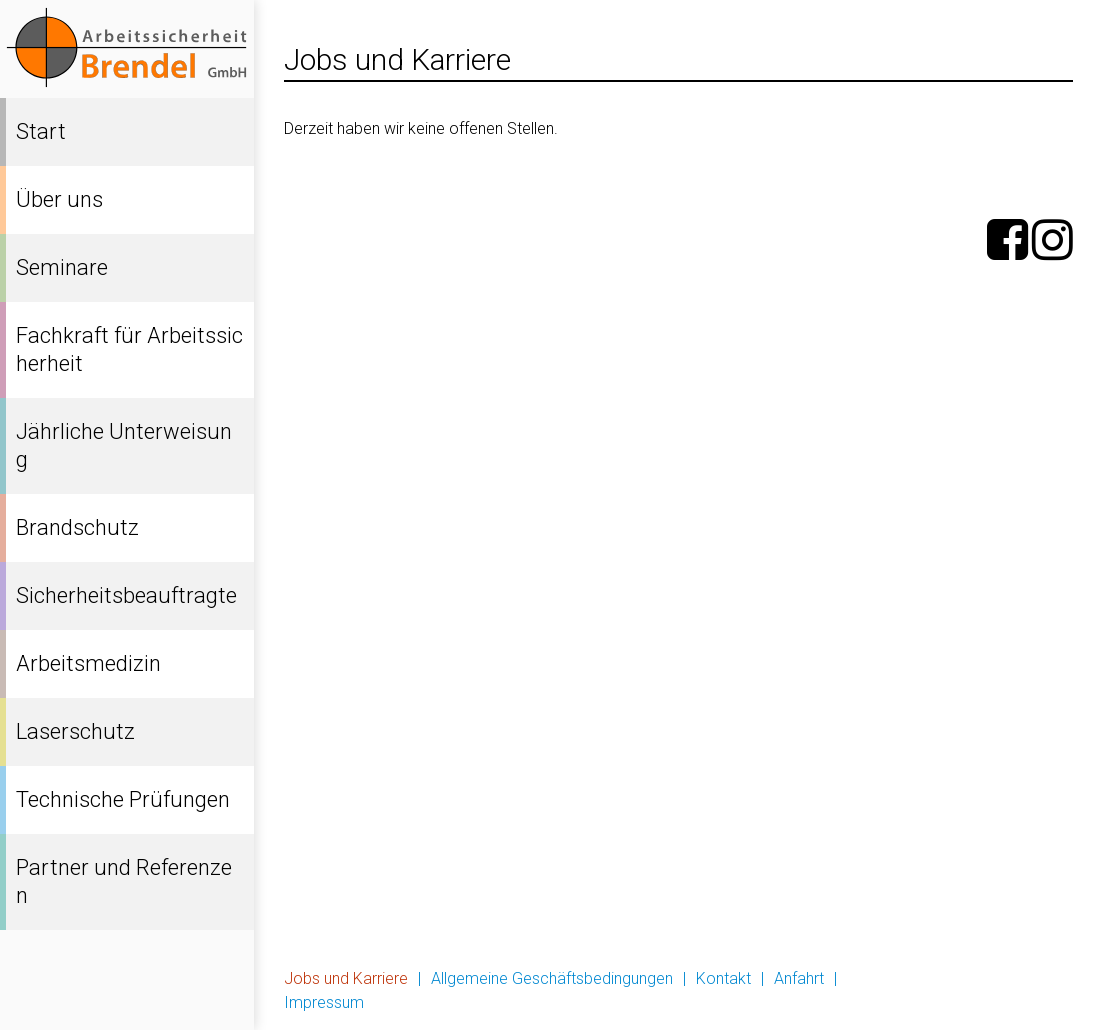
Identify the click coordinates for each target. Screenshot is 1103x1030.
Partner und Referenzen (124, 881)
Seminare (62, 267)
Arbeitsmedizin (88, 663)
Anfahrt (799, 978)
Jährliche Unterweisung (124, 445)
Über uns (59, 199)
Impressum (324, 1002)
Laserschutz (75, 731)
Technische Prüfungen (123, 799)
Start (41, 131)
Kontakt (723, 978)
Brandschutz (77, 527)
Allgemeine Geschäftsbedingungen (552, 978)
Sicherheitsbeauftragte (126, 595)
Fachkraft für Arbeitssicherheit (129, 349)
